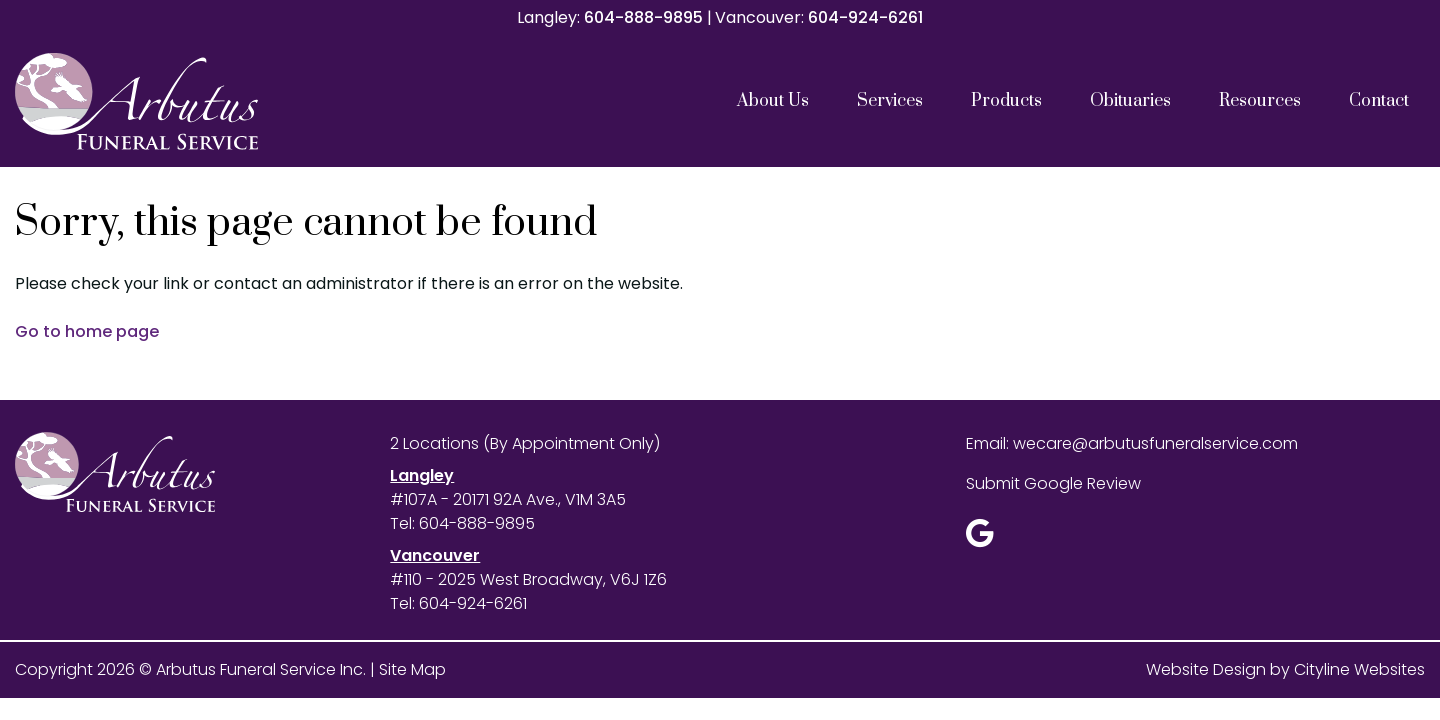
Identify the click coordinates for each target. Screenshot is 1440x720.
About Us (773, 101)
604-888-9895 (643, 17)
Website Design (1206, 669)
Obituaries (1130, 101)
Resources (1260, 101)
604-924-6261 (865, 17)
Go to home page (87, 331)
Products (1006, 101)
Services (890, 101)
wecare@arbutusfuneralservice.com (1155, 443)
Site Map (412, 669)
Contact (1379, 101)
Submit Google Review (1053, 483)
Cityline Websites (1359, 669)
